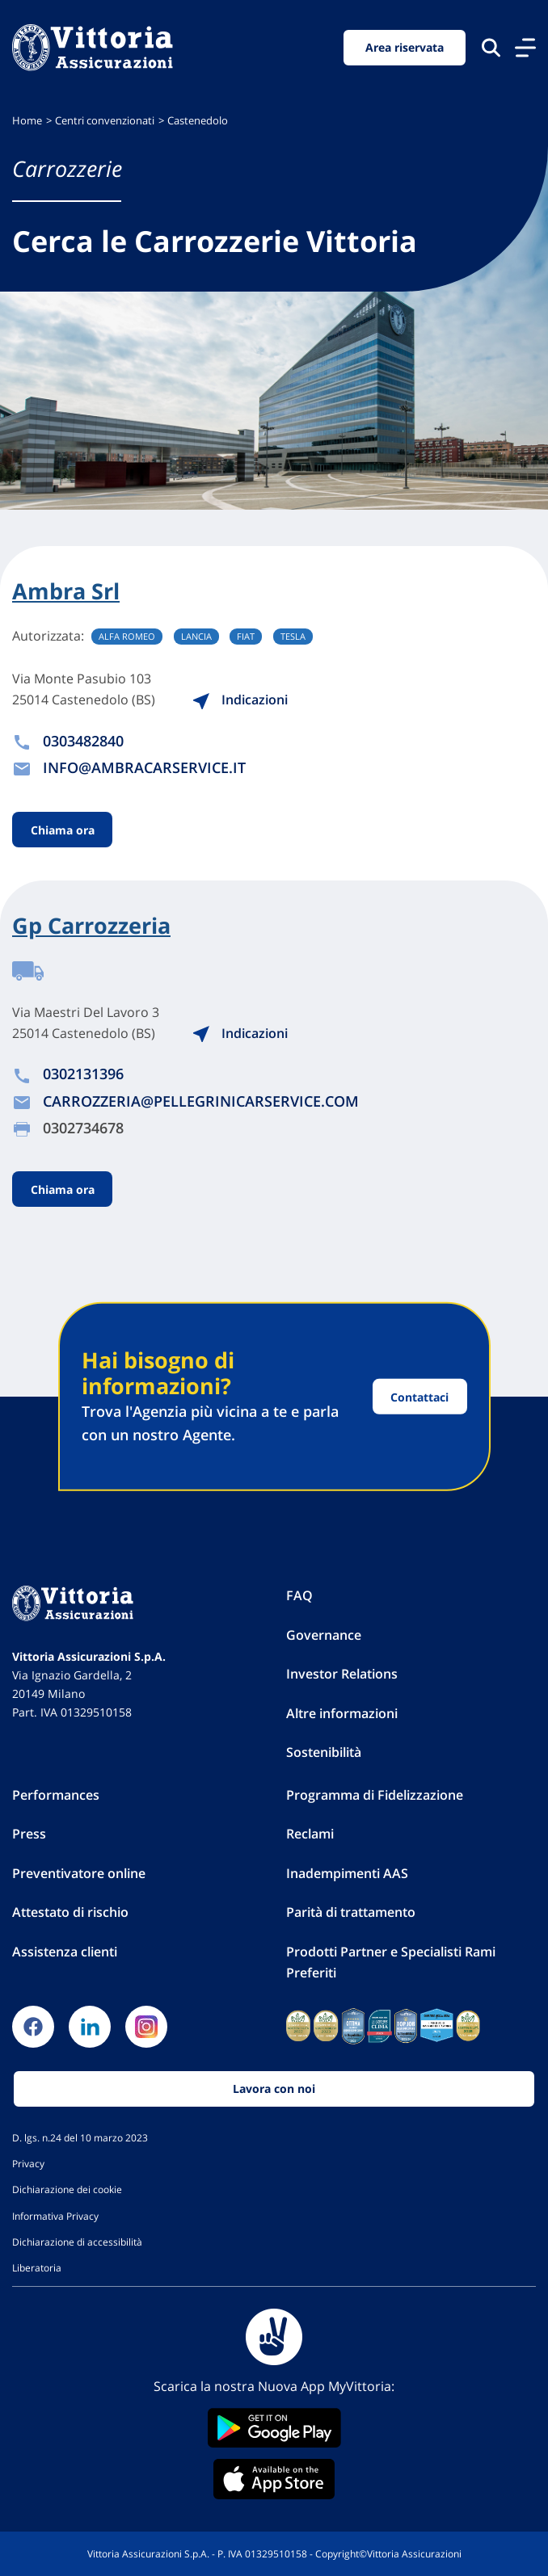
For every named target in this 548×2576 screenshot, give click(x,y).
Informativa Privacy (55, 2215)
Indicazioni (240, 699)
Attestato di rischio (70, 1912)
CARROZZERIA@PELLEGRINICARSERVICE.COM (201, 1101)
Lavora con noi (274, 2088)
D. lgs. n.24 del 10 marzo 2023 (80, 2137)
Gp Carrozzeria (91, 926)
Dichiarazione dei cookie (67, 2189)
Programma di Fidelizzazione (374, 1795)
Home (27, 121)
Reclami (310, 1834)
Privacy (28, 2163)
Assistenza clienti (64, 1951)
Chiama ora (63, 829)
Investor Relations (342, 1674)
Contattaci (419, 1396)
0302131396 (83, 1073)
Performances (55, 1795)
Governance (323, 1635)
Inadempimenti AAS (347, 1873)
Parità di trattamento (350, 1912)
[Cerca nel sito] (491, 47)
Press (29, 1834)
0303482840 (83, 740)
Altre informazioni (342, 1713)
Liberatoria (36, 2267)
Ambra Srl (66, 591)
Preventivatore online (78, 1873)
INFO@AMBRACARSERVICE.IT (144, 767)
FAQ (299, 1595)
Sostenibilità (323, 1752)
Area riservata (404, 47)
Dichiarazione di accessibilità (77, 2241)
